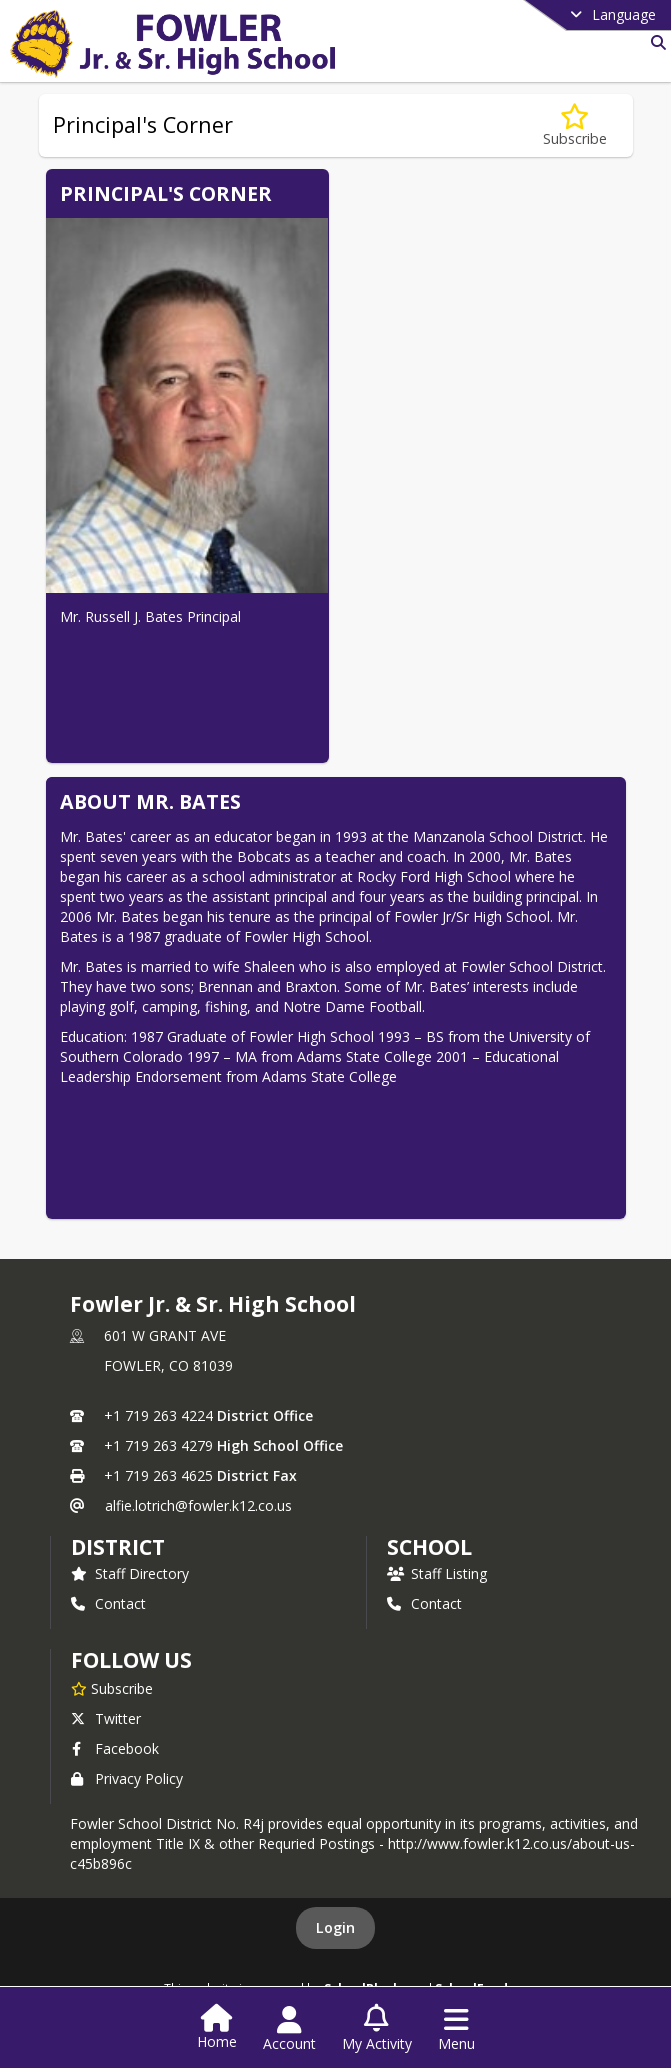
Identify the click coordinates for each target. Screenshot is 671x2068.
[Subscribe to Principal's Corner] (575, 125)
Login (335, 1927)
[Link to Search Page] (654, 42)
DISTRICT (118, 1547)
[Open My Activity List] (377, 2029)
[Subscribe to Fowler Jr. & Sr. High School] (112, 1688)
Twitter (106, 1718)
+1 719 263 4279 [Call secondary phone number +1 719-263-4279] (158, 1445)
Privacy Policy (127, 1778)
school (429, 1547)
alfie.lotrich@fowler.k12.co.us (198, 1505)
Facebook (115, 1748)
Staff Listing (437, 1573)
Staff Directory (130, 1573)
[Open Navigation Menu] (456, 2029)
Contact (108, 1603)
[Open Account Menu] (289, 2029)
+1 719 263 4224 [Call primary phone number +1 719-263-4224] (158, 1415)
